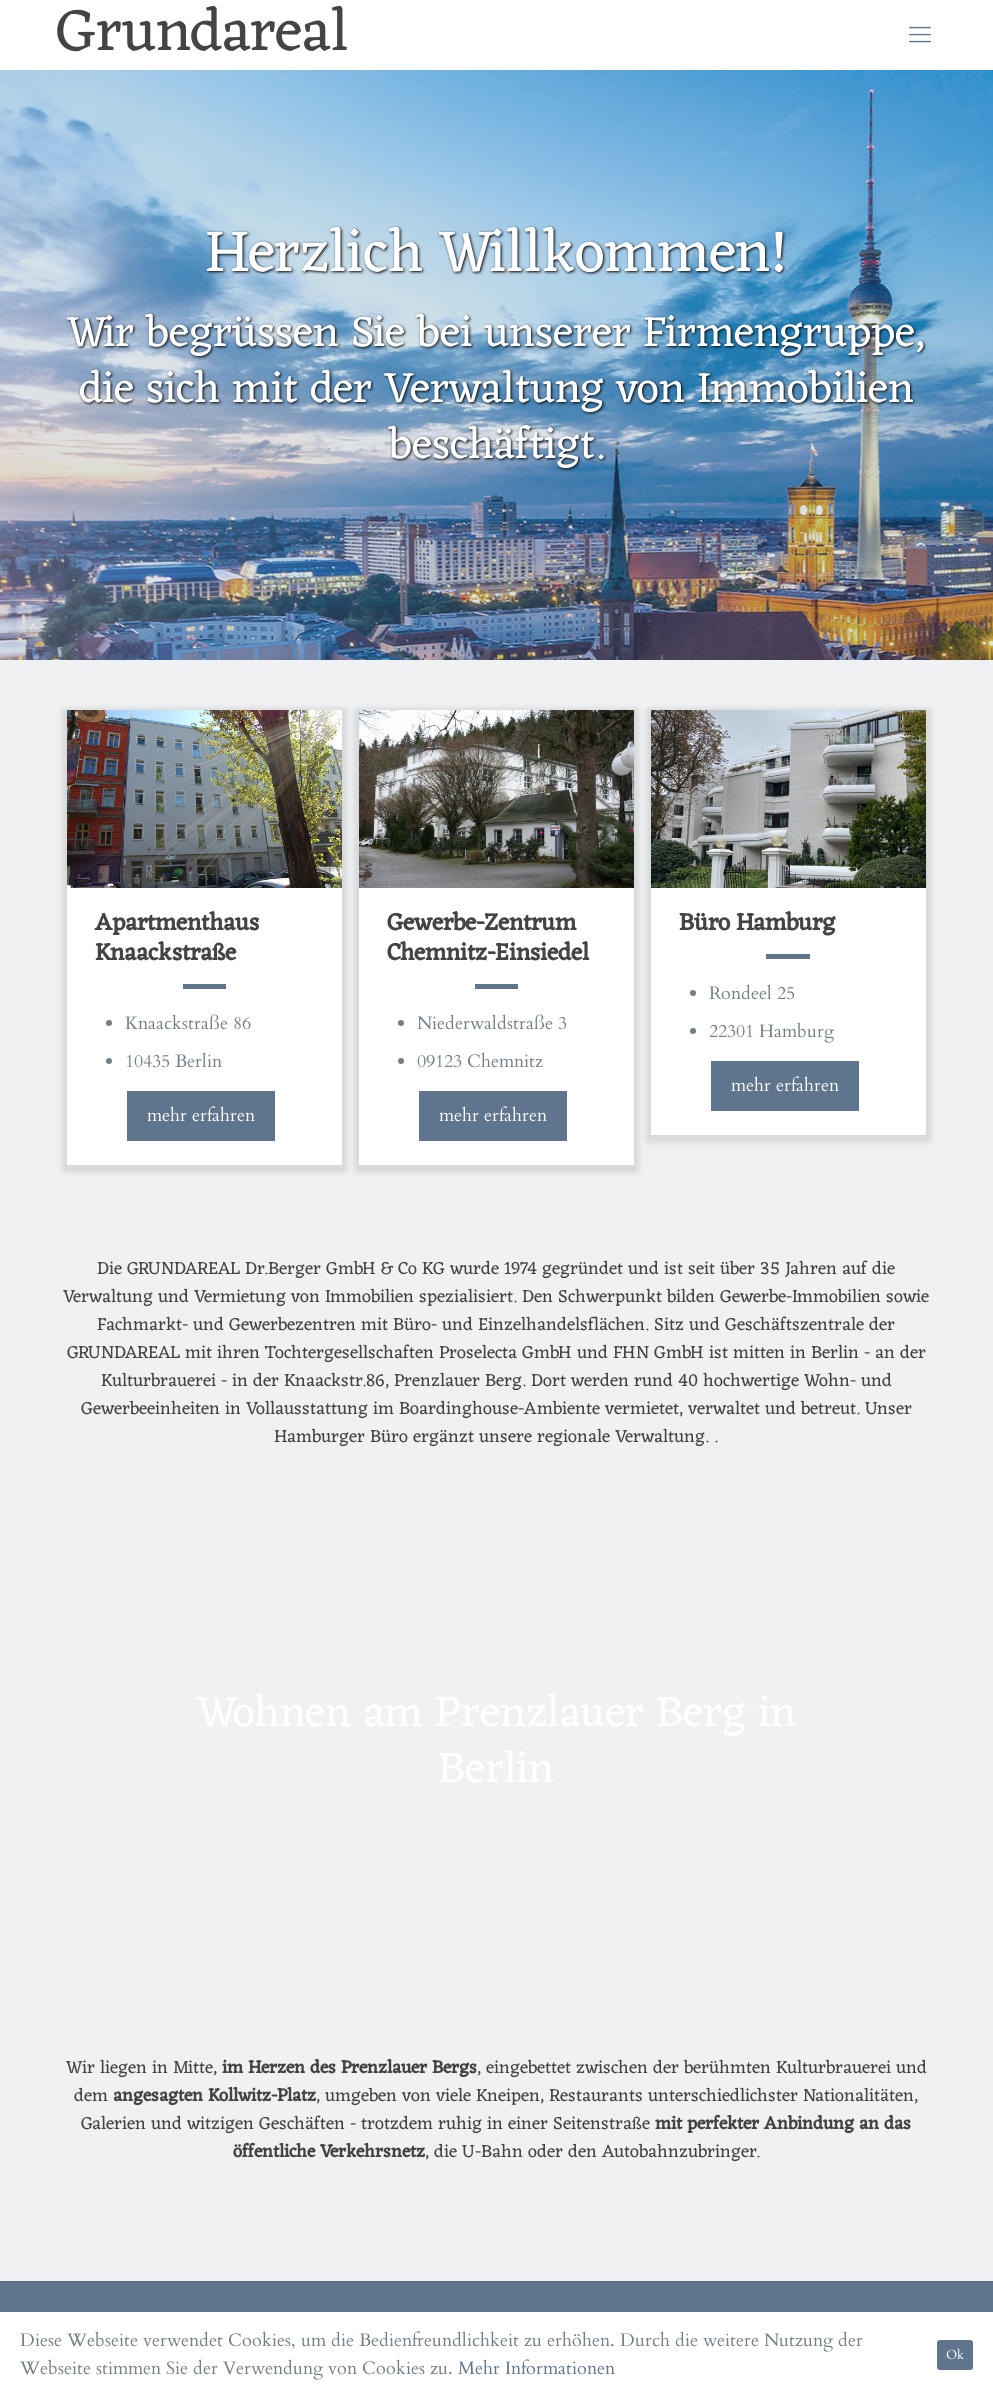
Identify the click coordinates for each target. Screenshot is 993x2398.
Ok (955, 2355)
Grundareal (202, 35)
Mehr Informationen (536, 2368)
